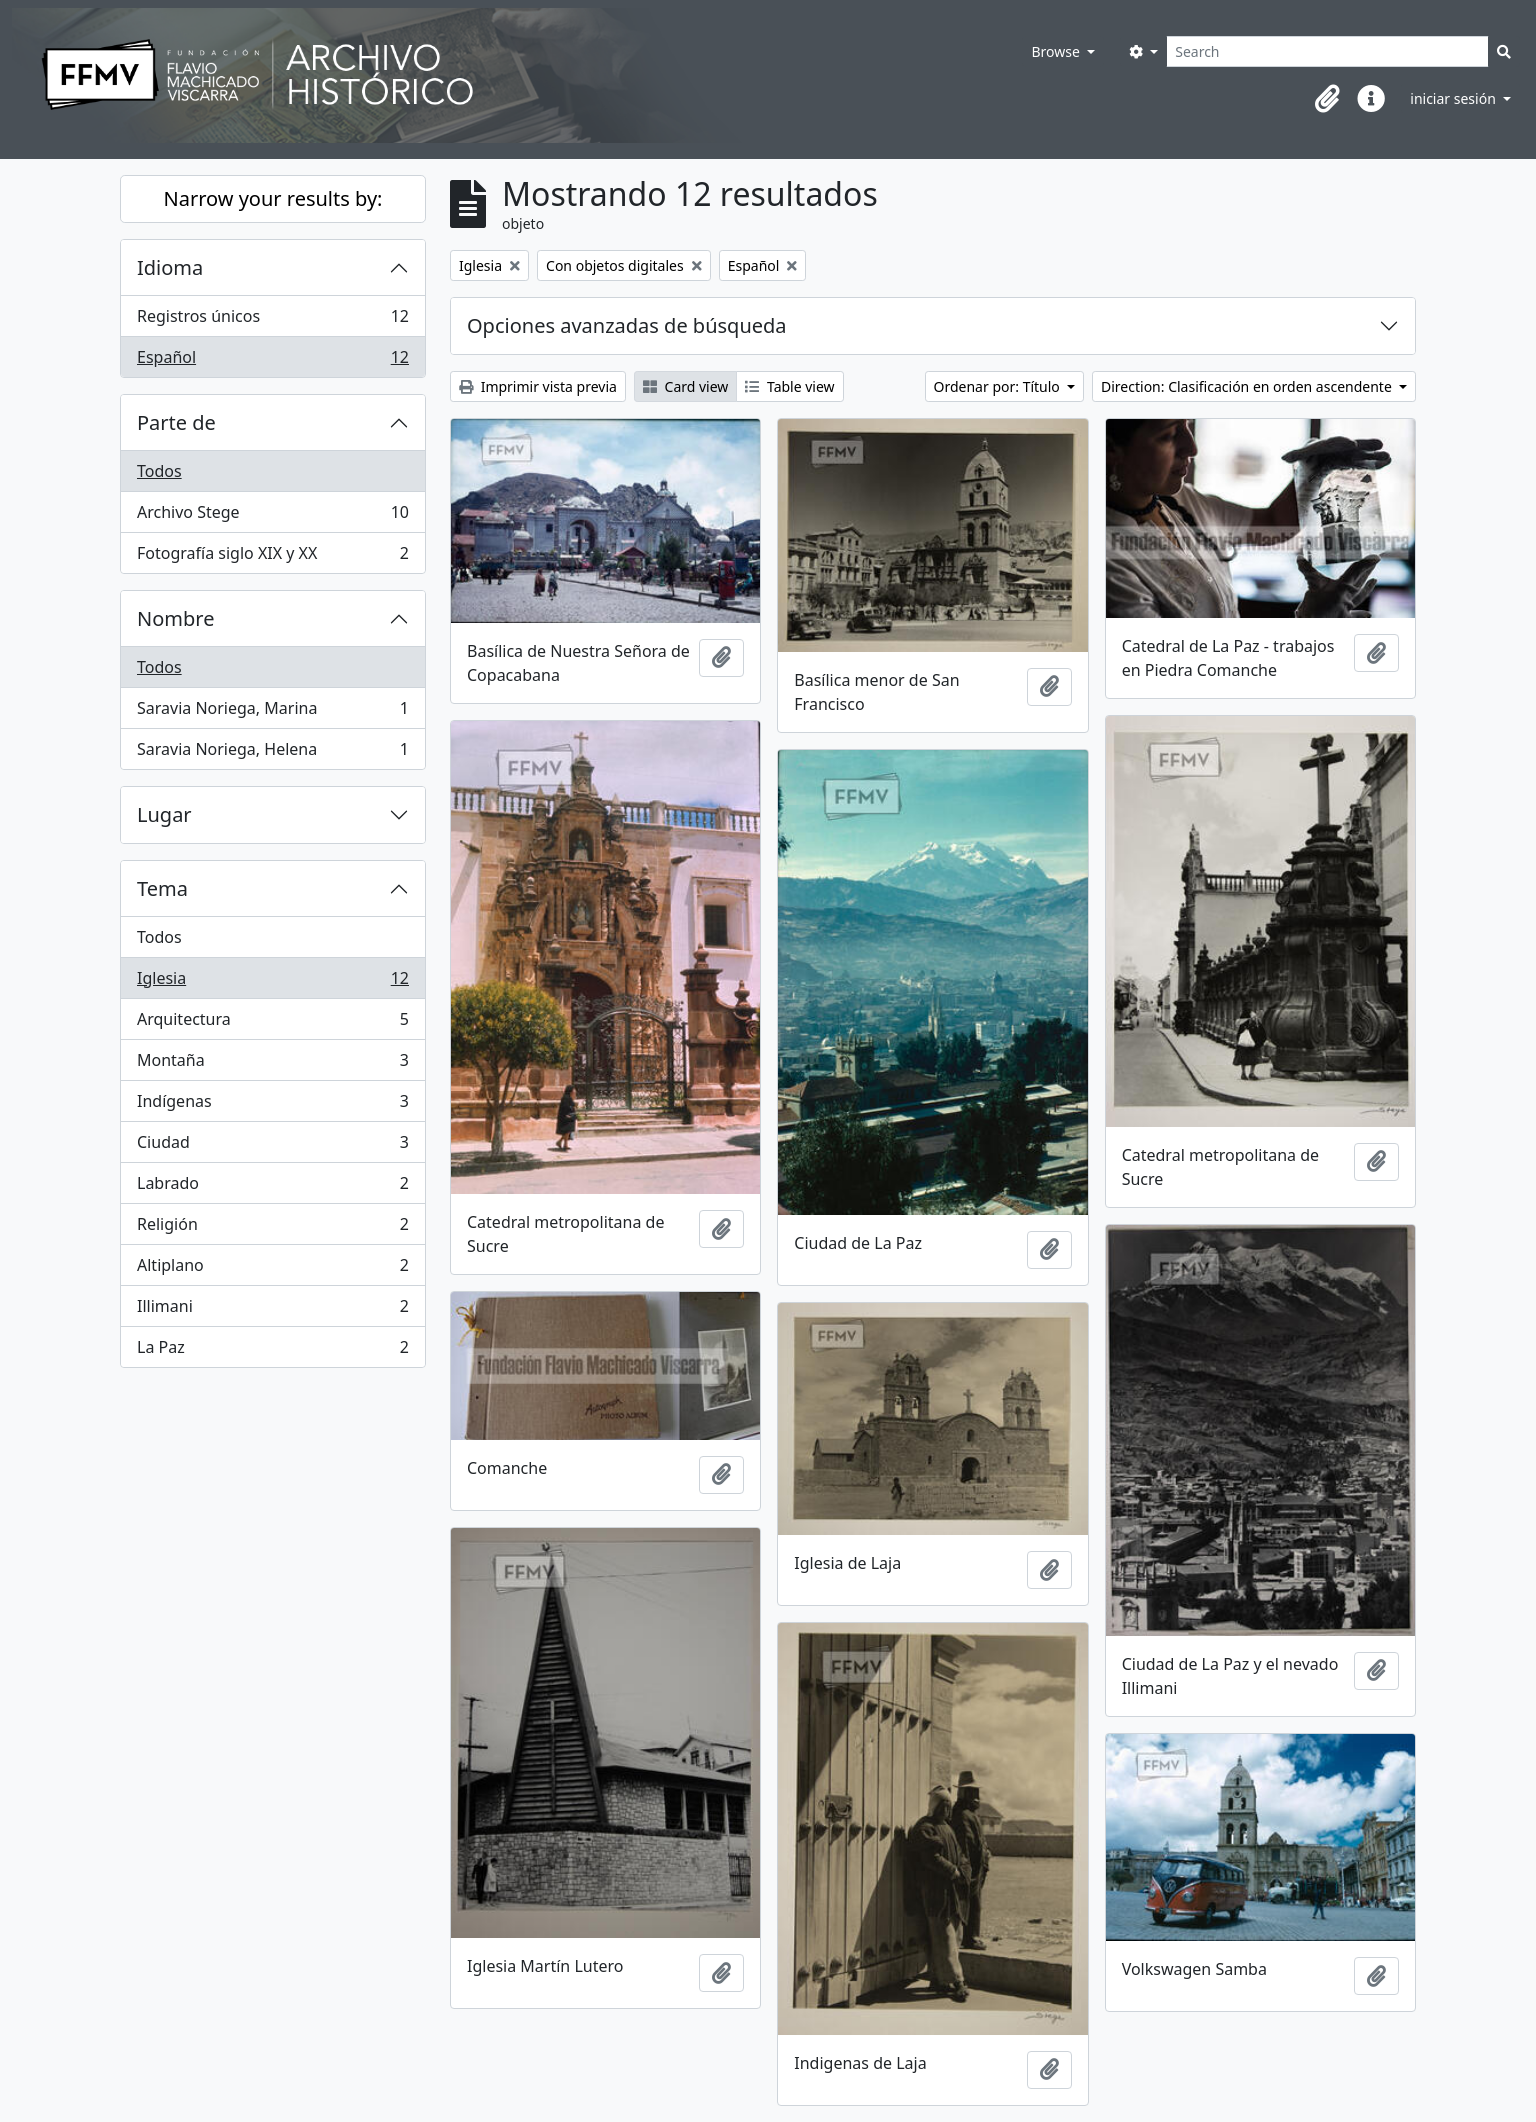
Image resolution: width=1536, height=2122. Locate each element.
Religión (272, 1228)
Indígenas (272, 1105)
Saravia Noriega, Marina (272, 712)
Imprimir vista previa (538, 386)
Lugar (164, 814)
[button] (1327, 99)
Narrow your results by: (273, 198)
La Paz (272, 1351)
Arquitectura (272, 1023)
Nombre (175, 618)
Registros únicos (272, 320)
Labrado (272, 1187)
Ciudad (272, 1146)
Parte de (176, 422)
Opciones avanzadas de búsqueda (627, 325)
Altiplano (272, 1269)
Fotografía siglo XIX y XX (272, 557)
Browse (1057, 51)
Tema (162, 888)
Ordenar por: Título (999, 386)
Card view (685, 386)
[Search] (1327, 51)
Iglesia (272, 982)
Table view (789, 386)
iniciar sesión (1454, 98)
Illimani (272, 1310)
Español (272, 361)
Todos (159, 471)
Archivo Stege (272, 516)
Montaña (272, 1064)
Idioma (170, 267)
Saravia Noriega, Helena (272, 753)
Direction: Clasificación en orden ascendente (1248, 386)
